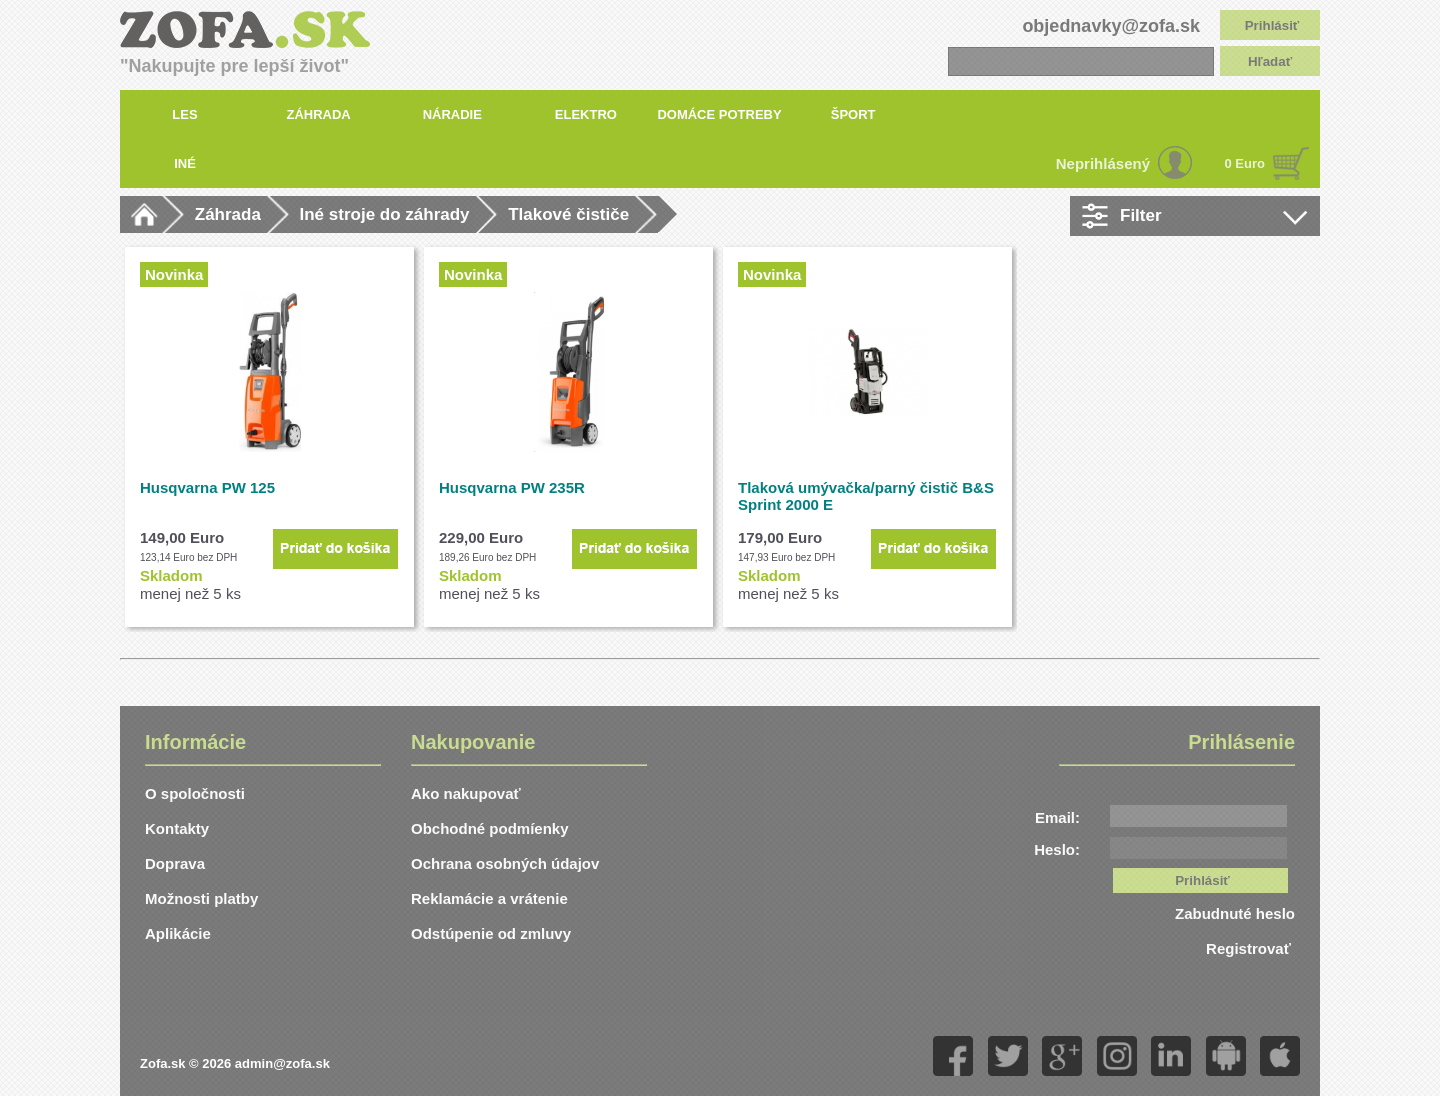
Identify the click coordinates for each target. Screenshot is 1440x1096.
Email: (1057, 817)
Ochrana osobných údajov (505, 863)
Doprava (175, 863)
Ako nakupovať (466, 793)
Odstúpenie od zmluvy (491, 933)
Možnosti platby (201, 898)
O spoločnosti (195, 793)
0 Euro (1245, 163)
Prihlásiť (1272, 25)
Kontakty (177, 828)
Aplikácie (178, 933)
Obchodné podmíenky (490, 828)
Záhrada (228, 214)
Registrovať (1250, 948)
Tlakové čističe (568, 214)
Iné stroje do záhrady (385, 214)
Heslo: (1057, 849)
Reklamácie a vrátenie (489, 898)
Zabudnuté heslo (1235, 913)
